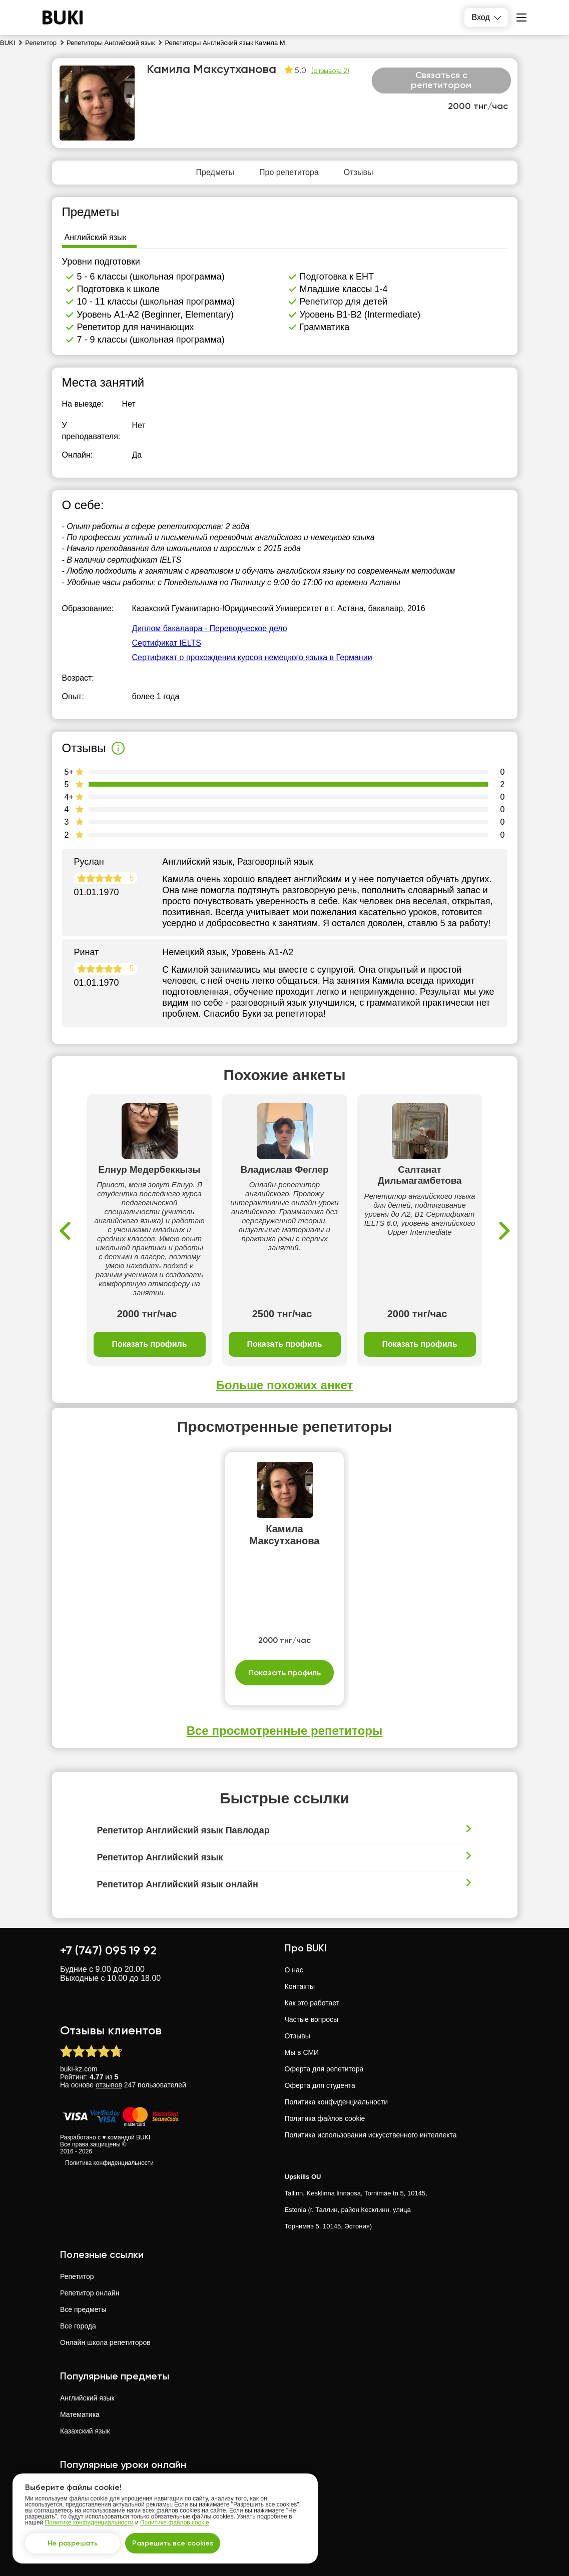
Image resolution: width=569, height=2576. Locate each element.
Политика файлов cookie (325, 2118)
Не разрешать (73, 2543)
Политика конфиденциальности (109, 2162)
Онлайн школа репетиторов (105, 2342)
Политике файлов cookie (174, 2522)
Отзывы (297, 2036)
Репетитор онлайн (89, 2293)
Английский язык (87, 2398)
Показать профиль (149, 1344)
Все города (78, 2326)
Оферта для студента (320, 2085)
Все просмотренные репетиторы (285, 1730)
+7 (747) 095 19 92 (108, 1950)
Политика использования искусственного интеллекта (371, 2135)
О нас (294, 1970)
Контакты (300, 1986)
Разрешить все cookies (172, 2543)
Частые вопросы (312, 2019)
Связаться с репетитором (441, 80)
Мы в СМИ (302, 2052)
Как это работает (312, 2003)
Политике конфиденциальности (89, 2522)
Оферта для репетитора (324, 2069)
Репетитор (77, 2276)
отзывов (109, 2085)
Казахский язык (85, 2431)
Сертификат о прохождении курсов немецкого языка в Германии (252, 657)
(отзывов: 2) (330, 71)
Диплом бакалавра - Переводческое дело (209, 628)
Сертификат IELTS (166, 643)
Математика (80, 2414)
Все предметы (83, 2309)
